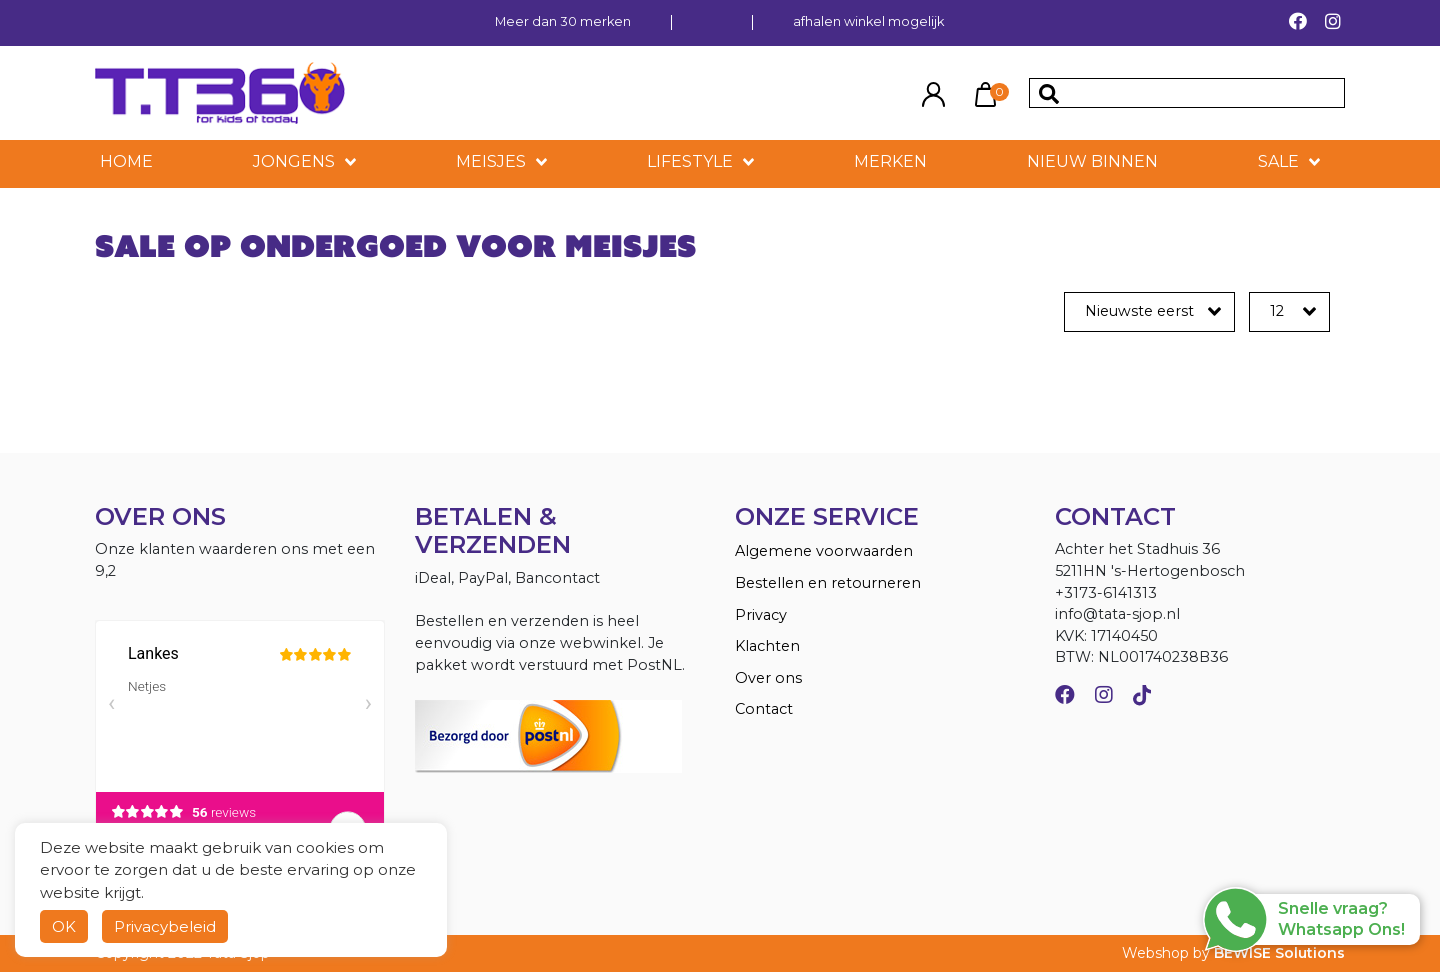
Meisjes (491, 161)
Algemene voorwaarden (824, 551)
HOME (126, 161)
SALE (1278, 161)
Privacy (761, 615)
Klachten (767, 646)
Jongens (294, 161)
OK (64, 926)
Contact (764, 709)
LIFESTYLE (690, 161)
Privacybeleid (165, 926)
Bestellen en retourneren (828, 583)
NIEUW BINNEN (1092, 161)
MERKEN (890, 161)
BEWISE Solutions (1279, 953)
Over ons (768, 678)
